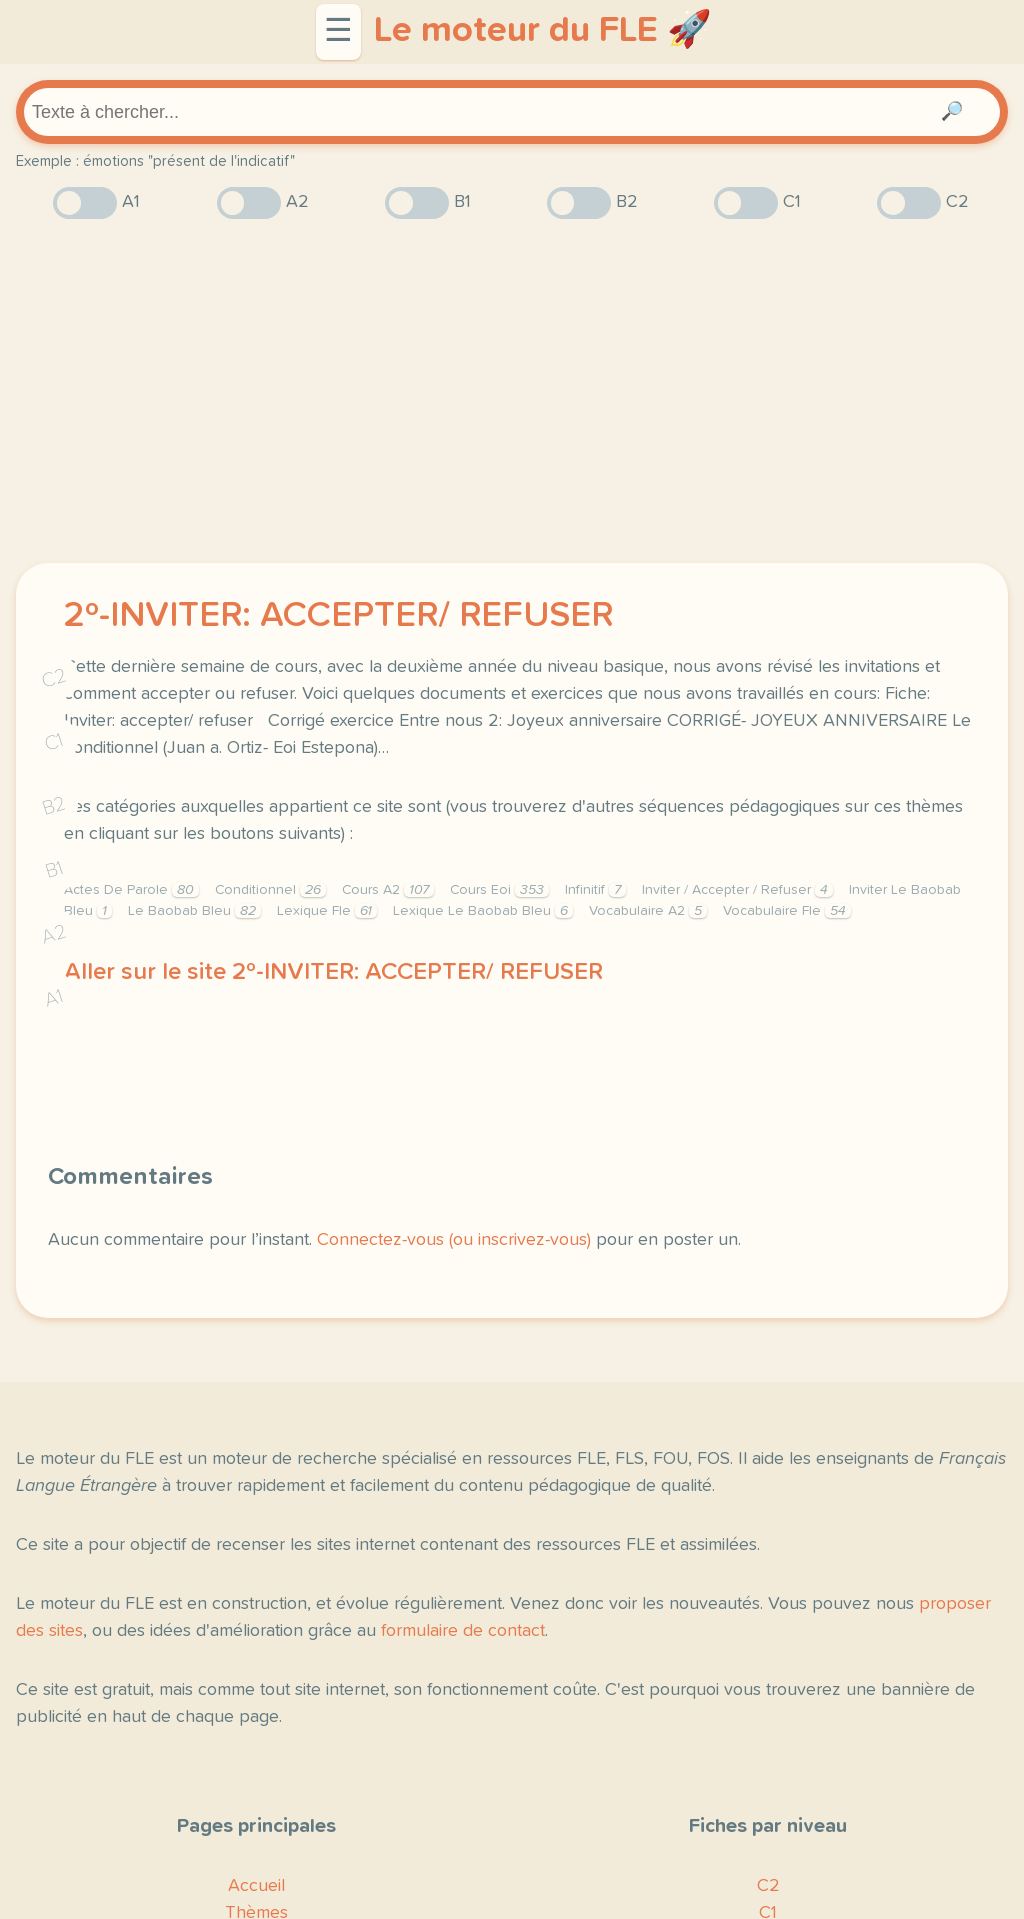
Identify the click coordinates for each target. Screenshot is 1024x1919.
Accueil (256, 1886)
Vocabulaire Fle (787, 911)
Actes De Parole (131, 890)
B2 (54, 806)
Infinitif (595, 890)
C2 (54, 678)
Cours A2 (388, 890)
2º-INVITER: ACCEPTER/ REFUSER (338, 616)
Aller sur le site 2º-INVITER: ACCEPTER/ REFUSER (333, 972)
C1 (54, 742)
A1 (54, 998)
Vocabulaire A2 (648, 911)
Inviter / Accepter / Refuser (737, 890)
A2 (54, 934)
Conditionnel (270, 890)
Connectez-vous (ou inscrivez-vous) (454, 1240)
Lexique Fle (327, 911)
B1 (54, 870)
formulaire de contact (463, 1631)
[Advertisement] (512, 391)
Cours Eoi (499, 890)
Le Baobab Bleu (194, 911)
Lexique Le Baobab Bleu (483, 911)
